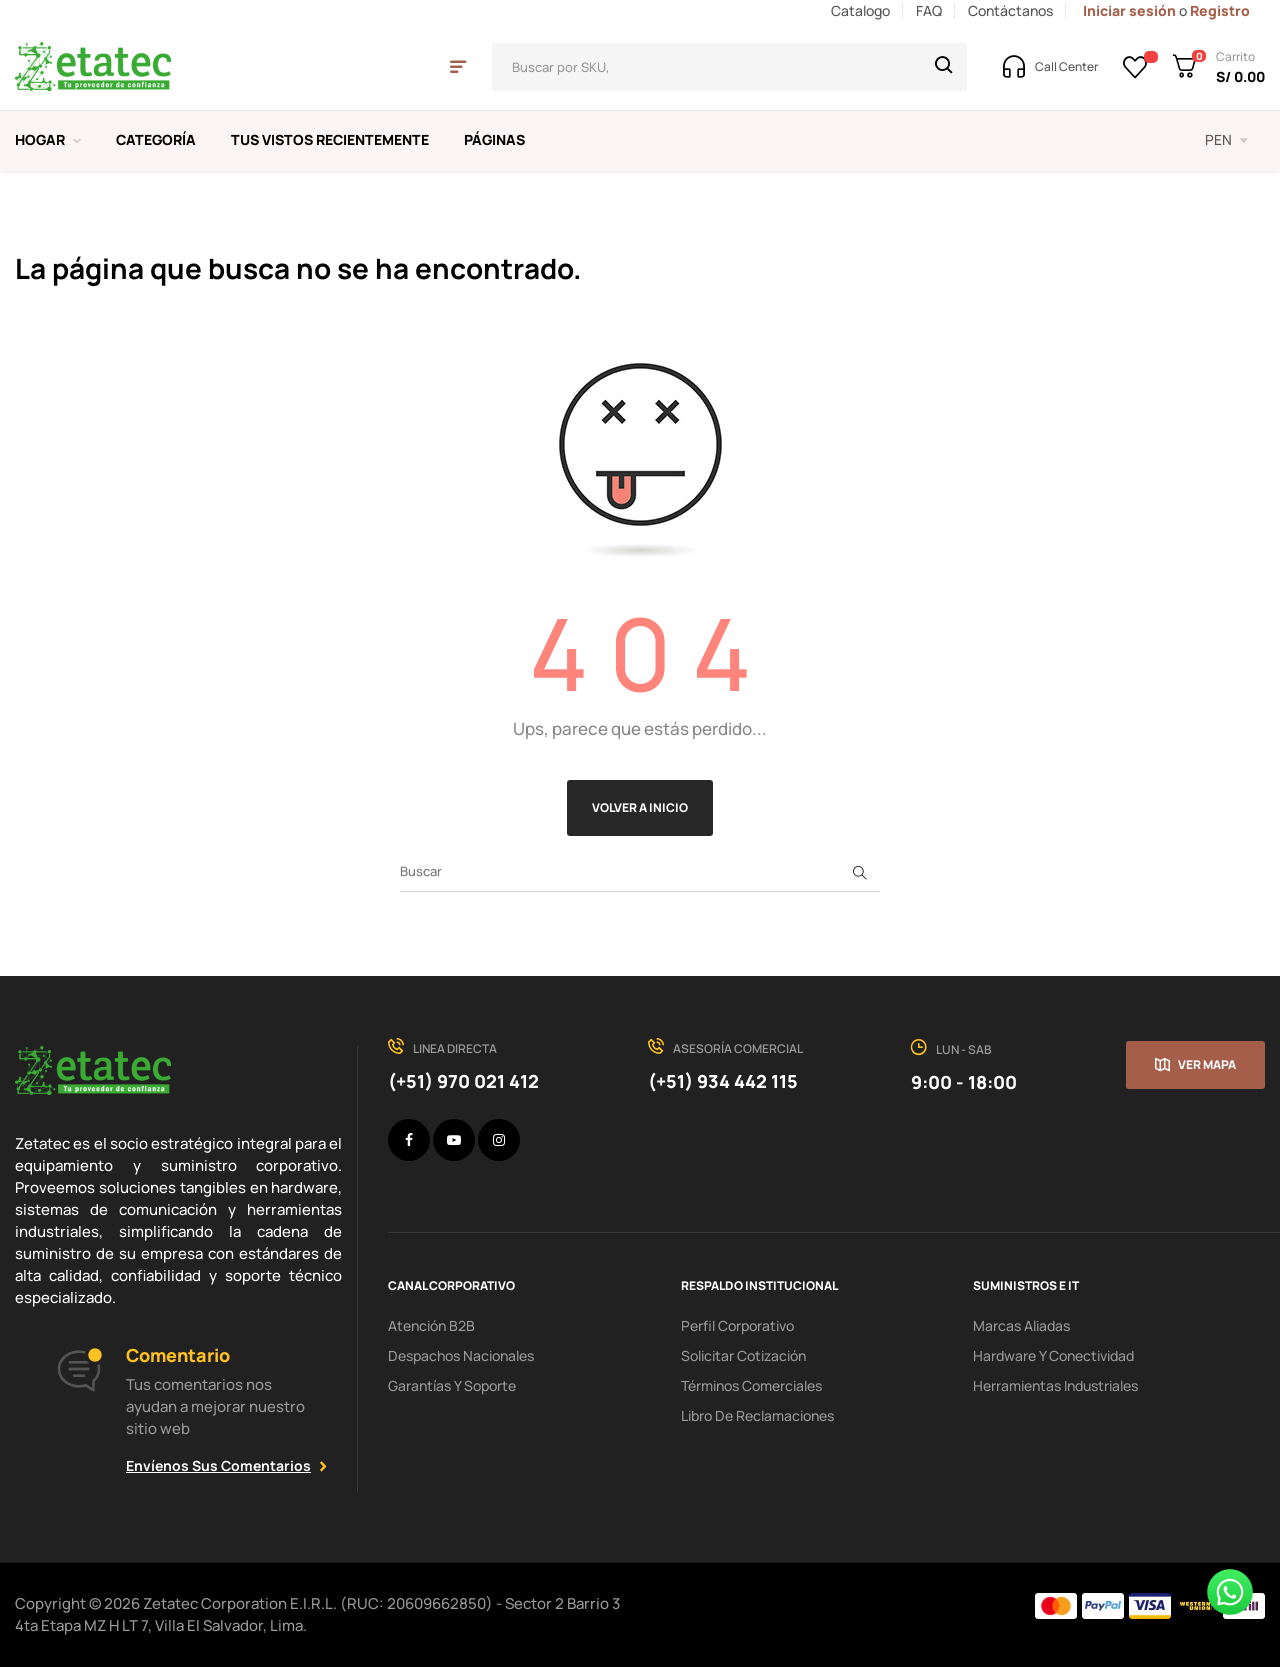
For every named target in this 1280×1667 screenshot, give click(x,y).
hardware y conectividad (1053, 1355)
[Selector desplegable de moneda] (1226, 140)
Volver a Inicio (640, 807)
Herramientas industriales (1055, 1385)
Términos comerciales (751, 1385)
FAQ (929, 10)
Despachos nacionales (461, 1355)
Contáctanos (1010, 10)
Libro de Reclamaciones (757, 1415)
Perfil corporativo (737, 1325)
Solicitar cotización (743, 1355)
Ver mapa (1207, 1064)
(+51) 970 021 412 (463, 1081)
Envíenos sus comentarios (218, 1465)
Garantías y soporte (452, 1385)
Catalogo (860, 10)
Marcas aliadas (1021, 1325)
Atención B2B (431, 1325)
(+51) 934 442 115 (723, 1081)
